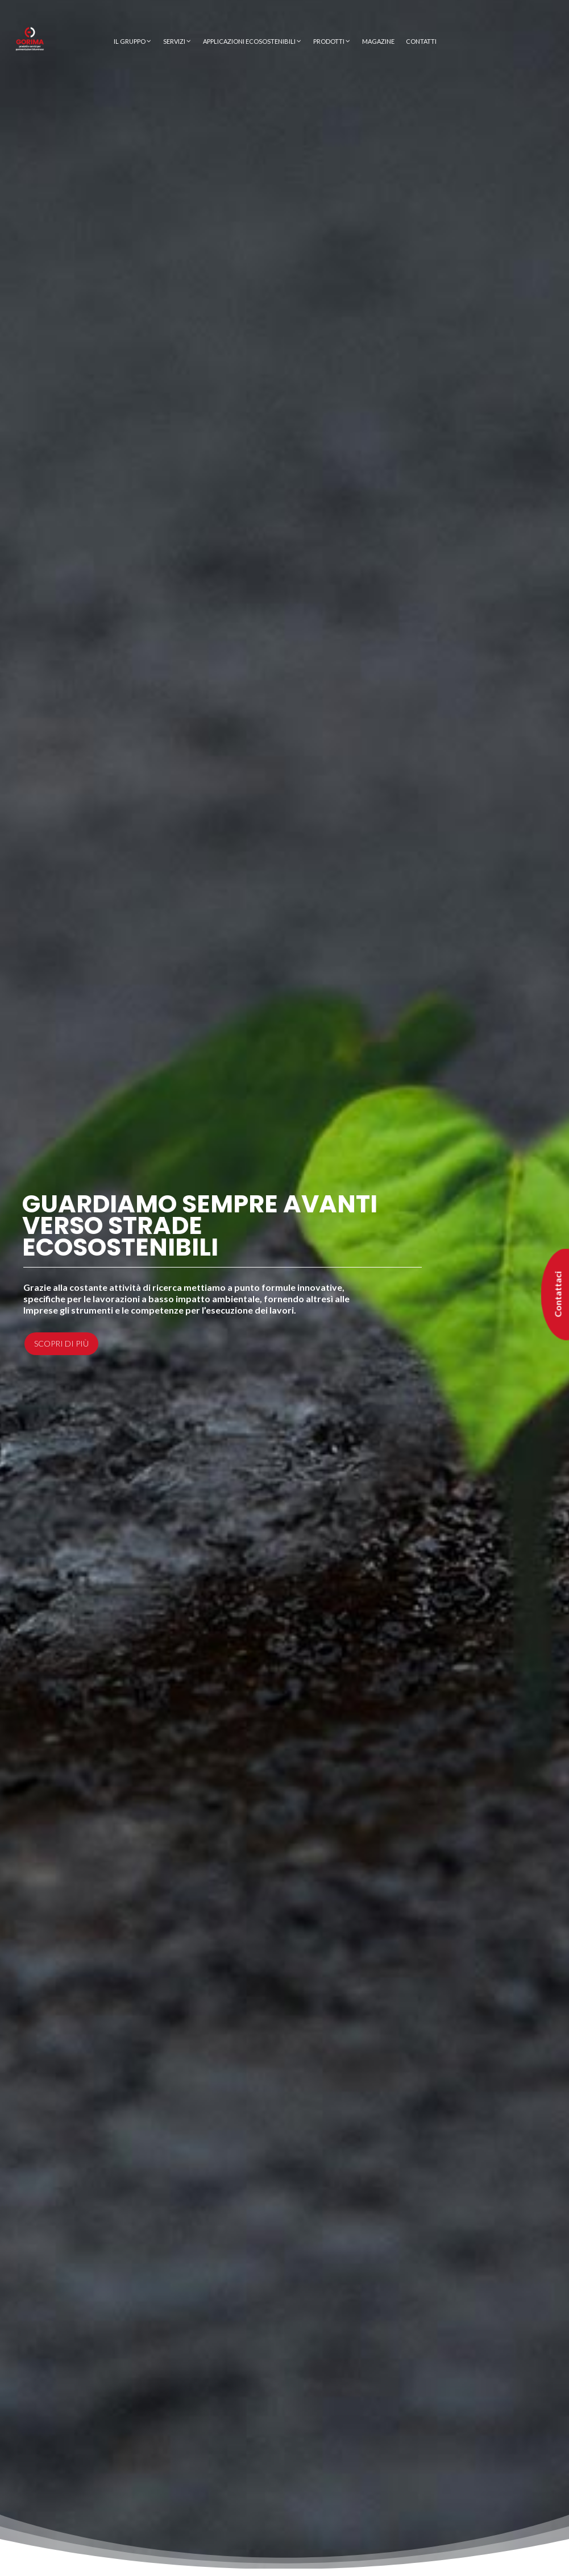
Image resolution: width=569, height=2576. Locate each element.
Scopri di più (61, 1343)
